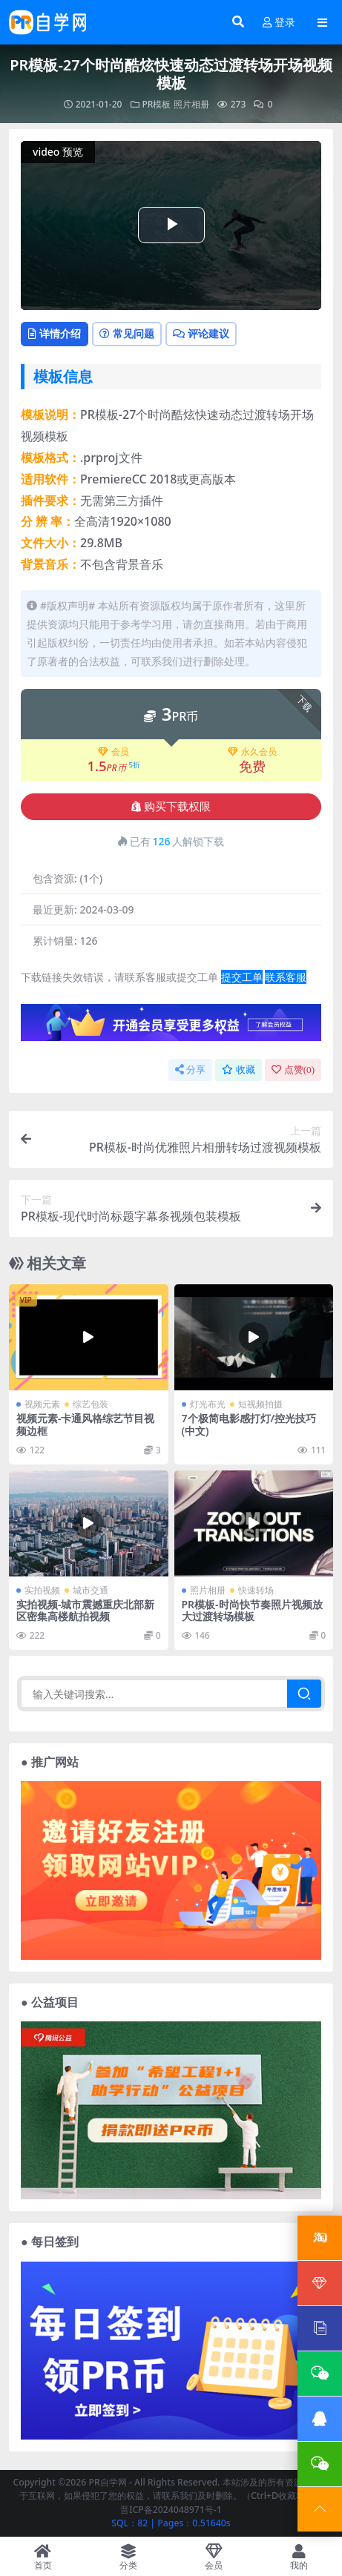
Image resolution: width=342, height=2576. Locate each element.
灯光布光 (208, 1404)
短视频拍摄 (260, 1404)
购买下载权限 (171, 807)
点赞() (293, 1069)
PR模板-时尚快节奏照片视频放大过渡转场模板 (252, 1610)
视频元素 (42, 1404)
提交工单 (242, 977)
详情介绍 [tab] (54, 333)
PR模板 (156, 104)
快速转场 (256, 1590)
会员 (113, 752)
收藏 (238, 1069)
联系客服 (285, 977)
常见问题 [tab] (126, 333)
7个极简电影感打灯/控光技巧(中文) (249, 1424)
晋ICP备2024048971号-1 (171, 2509)
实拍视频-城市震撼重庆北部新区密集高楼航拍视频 (85, 1610)
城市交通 (90, 1590)
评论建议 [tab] (201, 333)
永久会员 (252, 752)
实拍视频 (42, 1590)
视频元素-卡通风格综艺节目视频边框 (85, 1424)
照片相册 (191, 104)
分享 (190, 1069)
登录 (279, 22)
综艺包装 (90, 1404)
